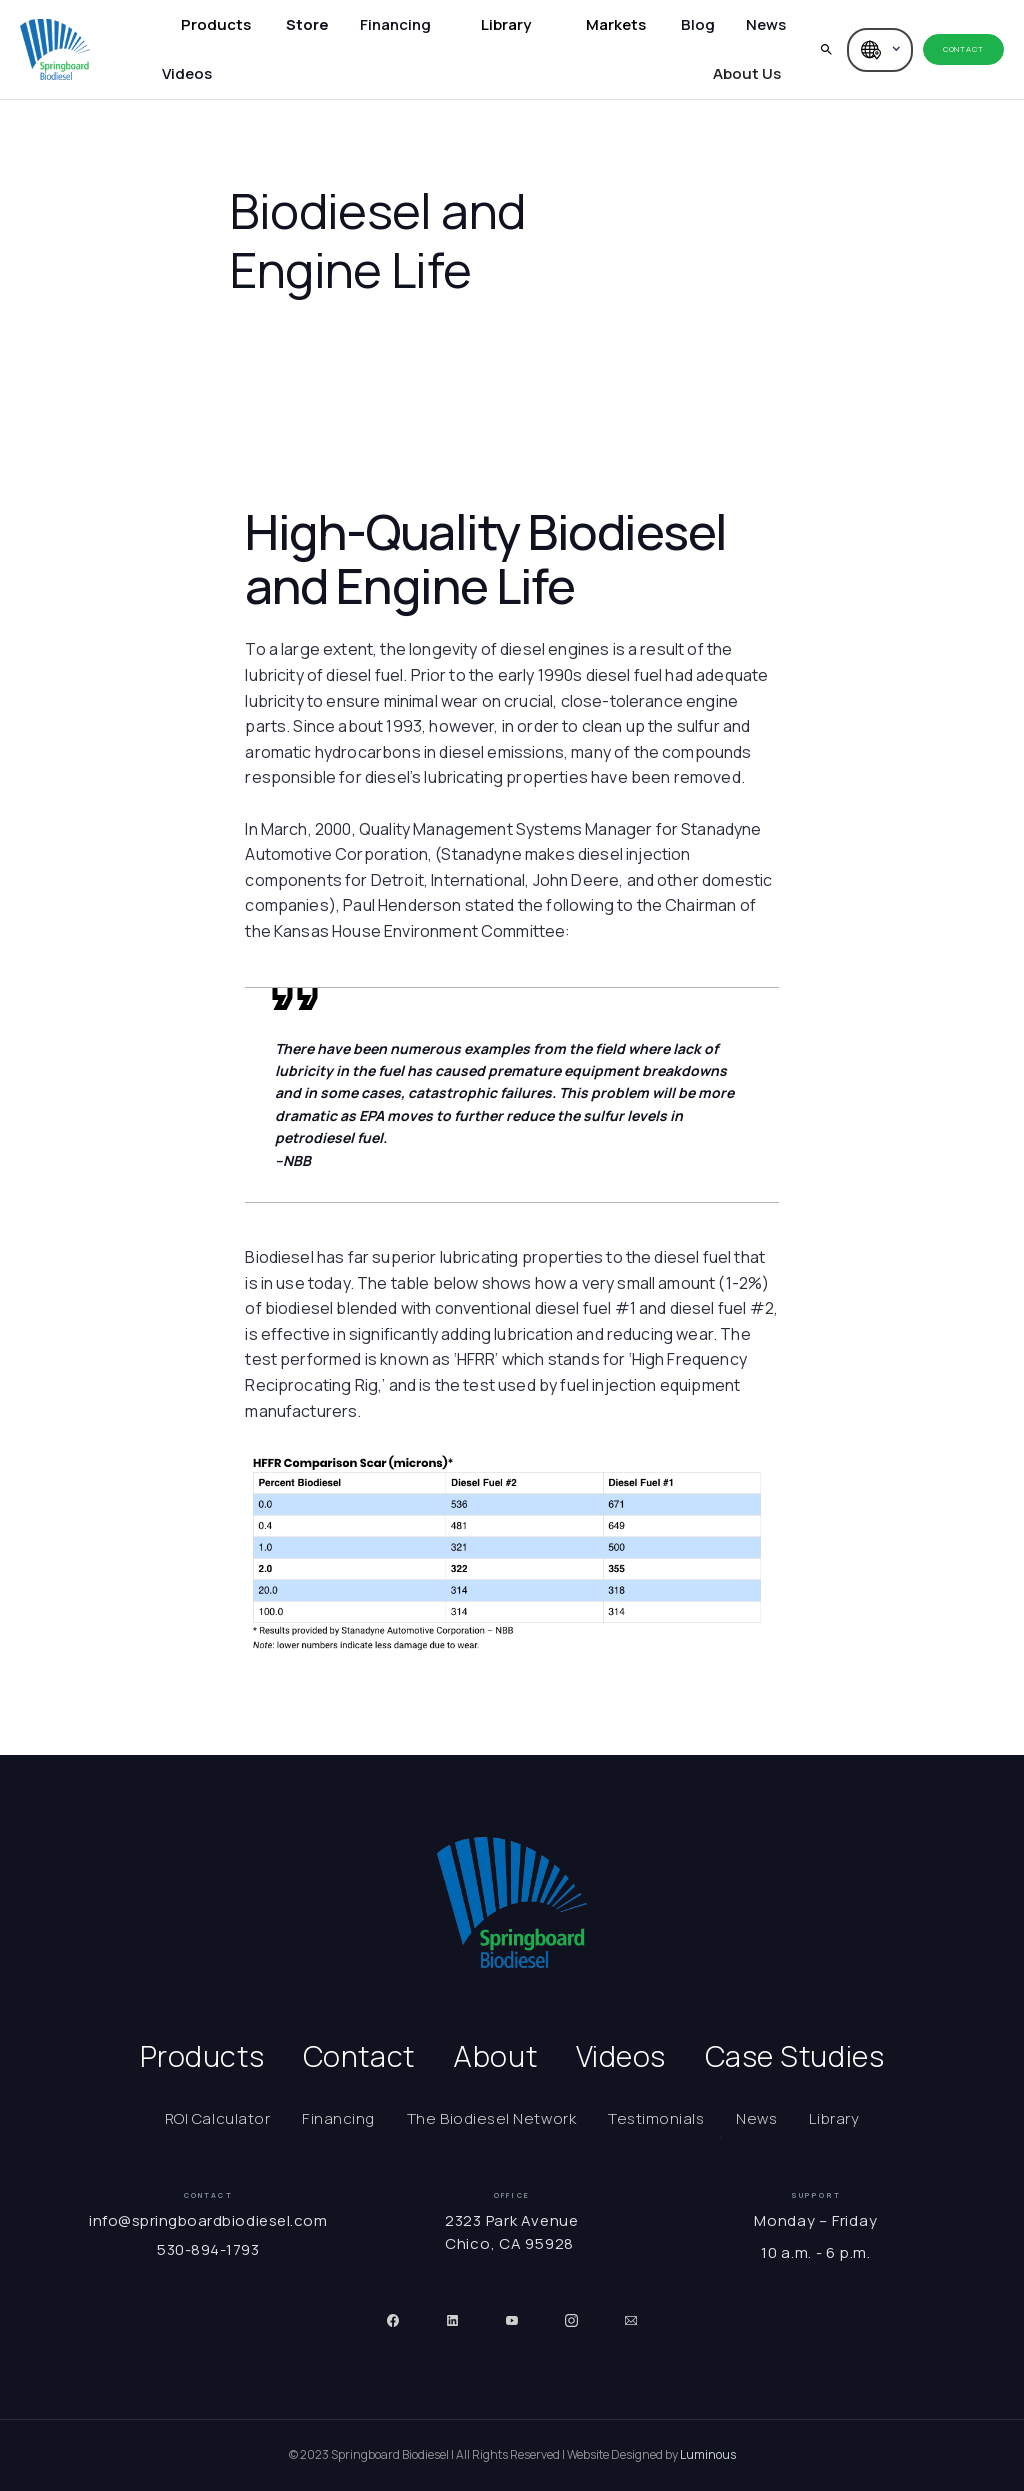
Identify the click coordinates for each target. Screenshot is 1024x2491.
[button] (216, 26)
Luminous (708, 2454)
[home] (55, 49)
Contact (963, 49)
